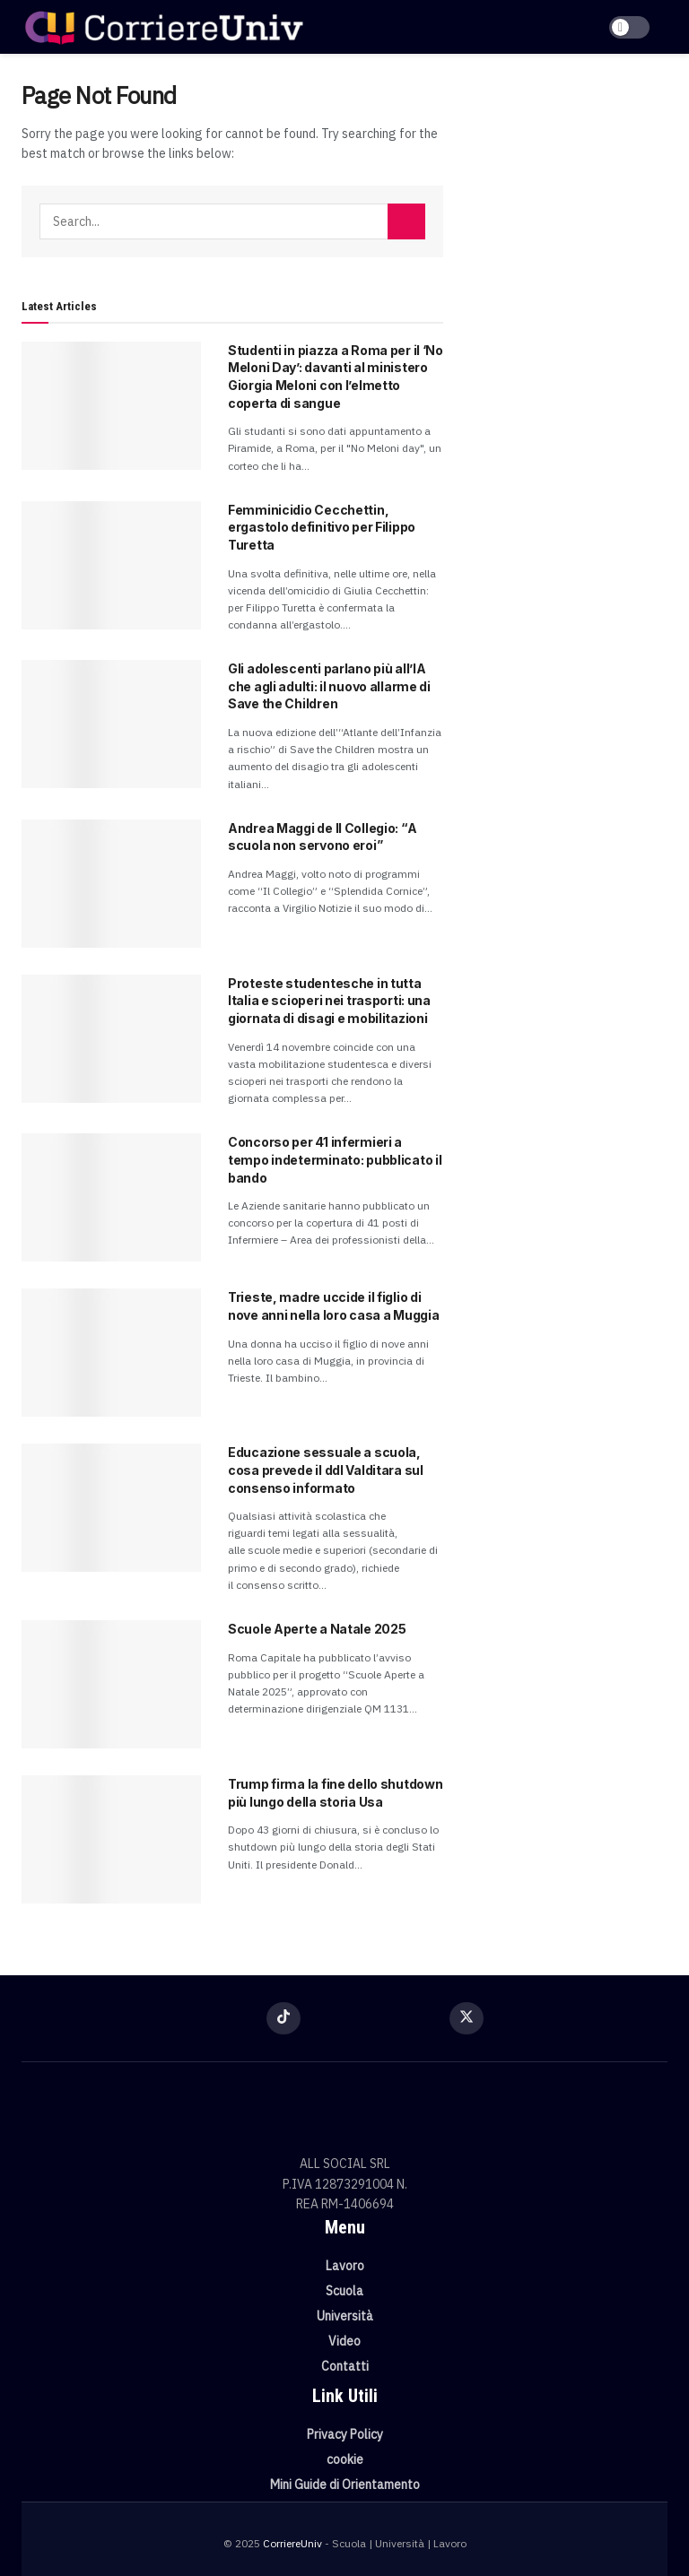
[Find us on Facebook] (222, 2017)
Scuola (344, 2291)
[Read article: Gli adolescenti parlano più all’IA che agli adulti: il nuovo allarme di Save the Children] (111, 724)
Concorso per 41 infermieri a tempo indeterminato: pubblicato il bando (334, 1159)
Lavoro (345, 2266)
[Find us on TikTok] (283, 2018)
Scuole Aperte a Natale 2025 (317, 1628)
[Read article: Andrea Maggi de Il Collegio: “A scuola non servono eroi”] (111, 884)
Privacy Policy (345, 2434)
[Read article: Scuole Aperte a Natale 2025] (111, 1684)
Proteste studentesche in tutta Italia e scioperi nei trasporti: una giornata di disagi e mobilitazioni (329, 1001)
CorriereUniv (292, 2543)
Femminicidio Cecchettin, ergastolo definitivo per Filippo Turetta (321, 527)
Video (344, 2341)
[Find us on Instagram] (344, 2017)
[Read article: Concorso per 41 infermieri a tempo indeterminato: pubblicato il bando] (111, 1197)
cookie (345, 2459)
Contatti (345, 2366)
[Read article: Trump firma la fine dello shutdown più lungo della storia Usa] (111, 1839)
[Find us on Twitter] (466, 2018)
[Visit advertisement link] (568, 179)
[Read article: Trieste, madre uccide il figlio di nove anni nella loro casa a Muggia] (111, 1352)
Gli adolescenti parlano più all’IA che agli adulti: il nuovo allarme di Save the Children (329, 686)
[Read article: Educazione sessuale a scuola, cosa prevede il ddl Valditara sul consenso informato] (111, 1508)
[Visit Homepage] (164, 27)
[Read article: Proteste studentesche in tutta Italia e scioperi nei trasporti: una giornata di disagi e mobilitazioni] (111, 1039)
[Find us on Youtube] (405, 2017)
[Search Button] (406, 221)
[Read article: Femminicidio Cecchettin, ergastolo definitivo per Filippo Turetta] (111, 565)
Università (345, 2316)
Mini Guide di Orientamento (345, 2484)
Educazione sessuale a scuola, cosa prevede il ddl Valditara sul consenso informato (325, 1469)
